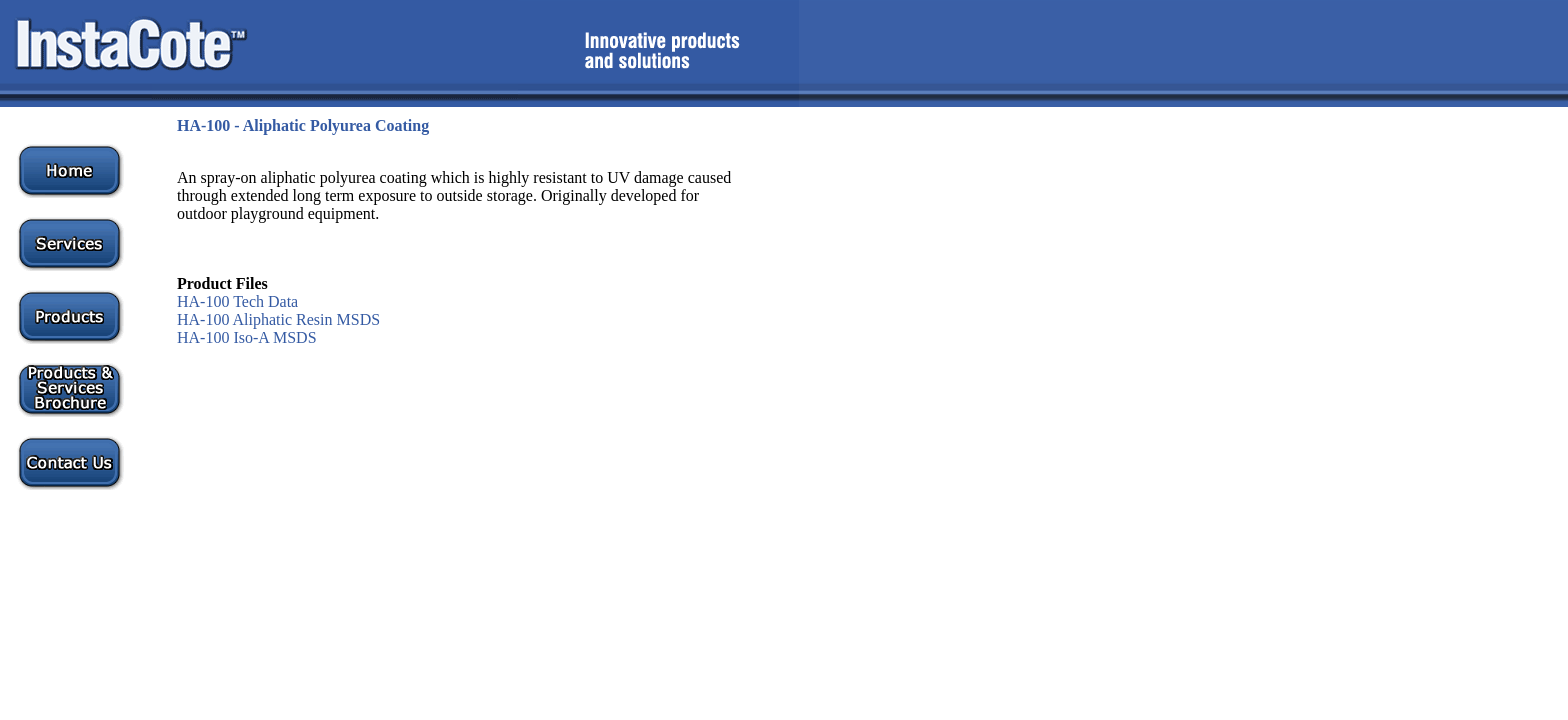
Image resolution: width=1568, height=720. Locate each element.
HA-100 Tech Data (237, 301)
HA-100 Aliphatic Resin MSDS (278, 319)
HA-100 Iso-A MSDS (247, 337)
